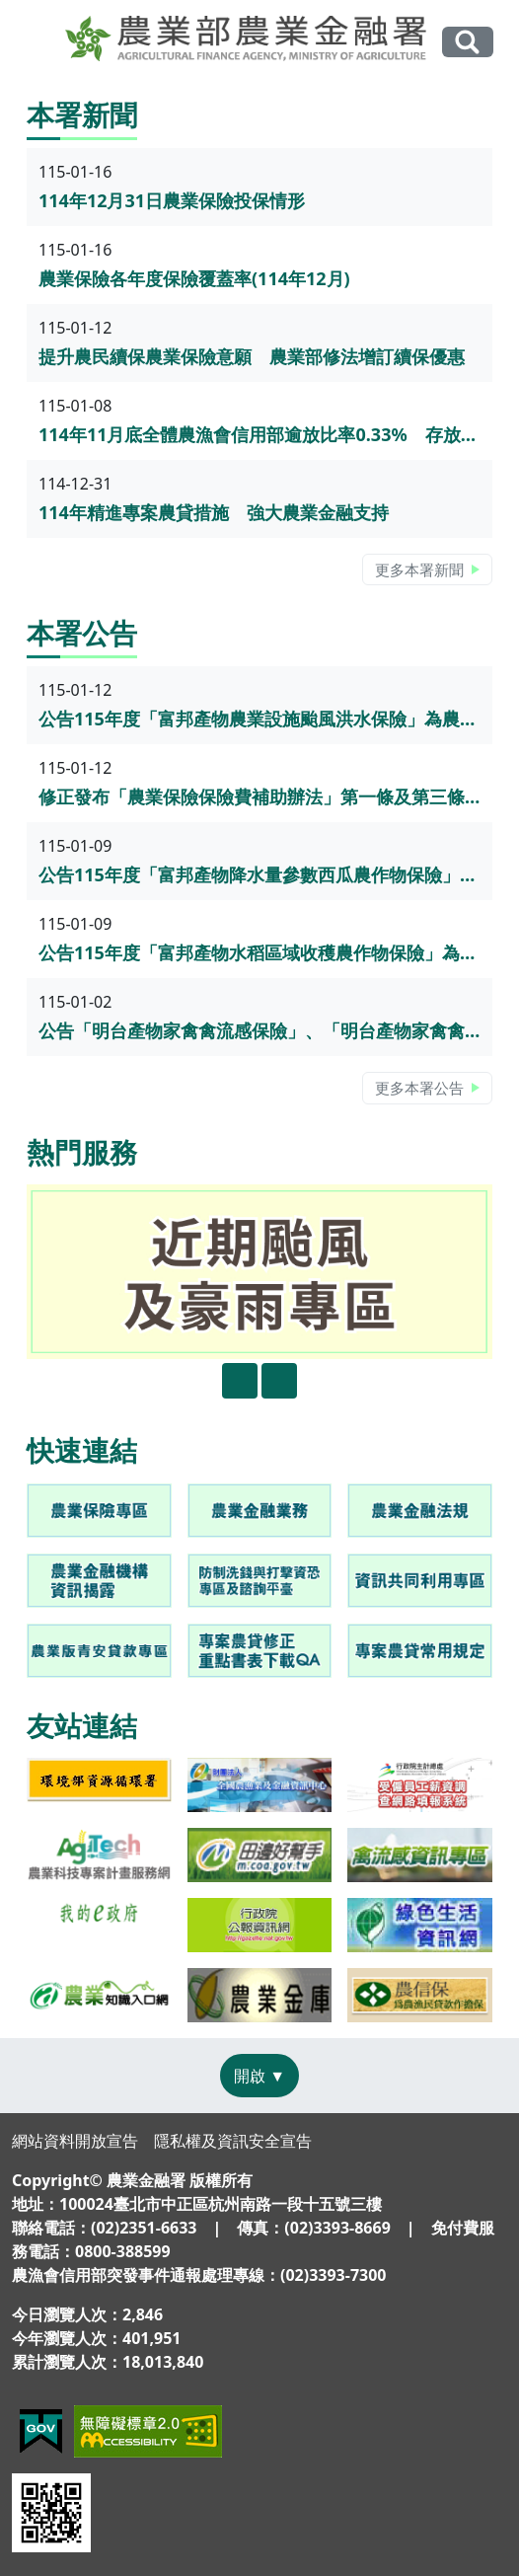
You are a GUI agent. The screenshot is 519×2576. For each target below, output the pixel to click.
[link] (99, 1510)
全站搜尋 (467, 42)
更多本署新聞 (419, 569)
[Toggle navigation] (37, 42)
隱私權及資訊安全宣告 (233, 2141)
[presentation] (240, 1381)
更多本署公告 (419, 1088)
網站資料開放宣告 (75, 2141)
